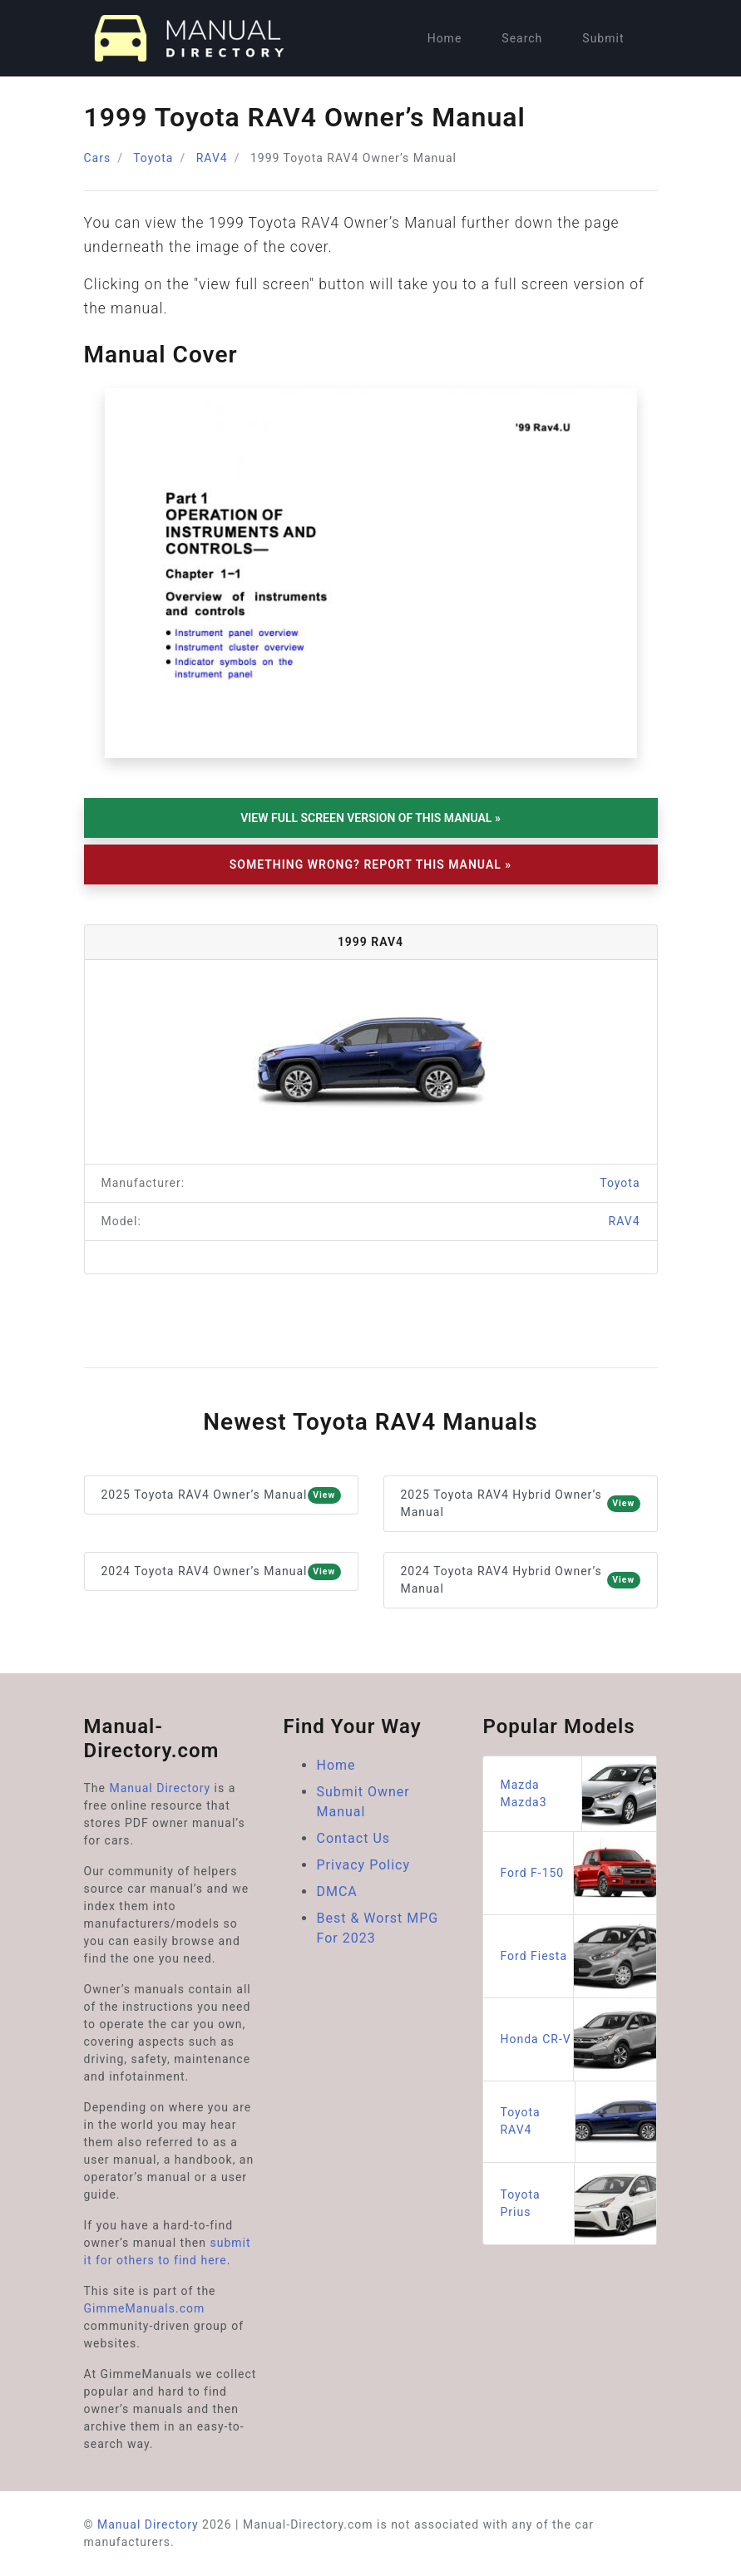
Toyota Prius (578, 2203)
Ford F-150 (578, 1873)
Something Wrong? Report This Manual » (370, 864)
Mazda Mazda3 (578, 1793)
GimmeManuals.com (144, 2308)
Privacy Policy (363, 1865)
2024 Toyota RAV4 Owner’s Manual (221, 1572)
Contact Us (353, 1838)
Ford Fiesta (578, 1956)
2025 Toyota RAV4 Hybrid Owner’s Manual (520, 1503)
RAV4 (212, 158)
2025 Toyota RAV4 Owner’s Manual (221, 1495)
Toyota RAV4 (578, 2122)
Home (444, 38)
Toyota (153, 158)
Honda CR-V (578, 2039)
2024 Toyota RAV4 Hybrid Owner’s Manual (520, 1579)
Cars (97, 158)
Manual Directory (159, 1788)
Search (521, 38)
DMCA (336, 1891)
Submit (603, 38)
